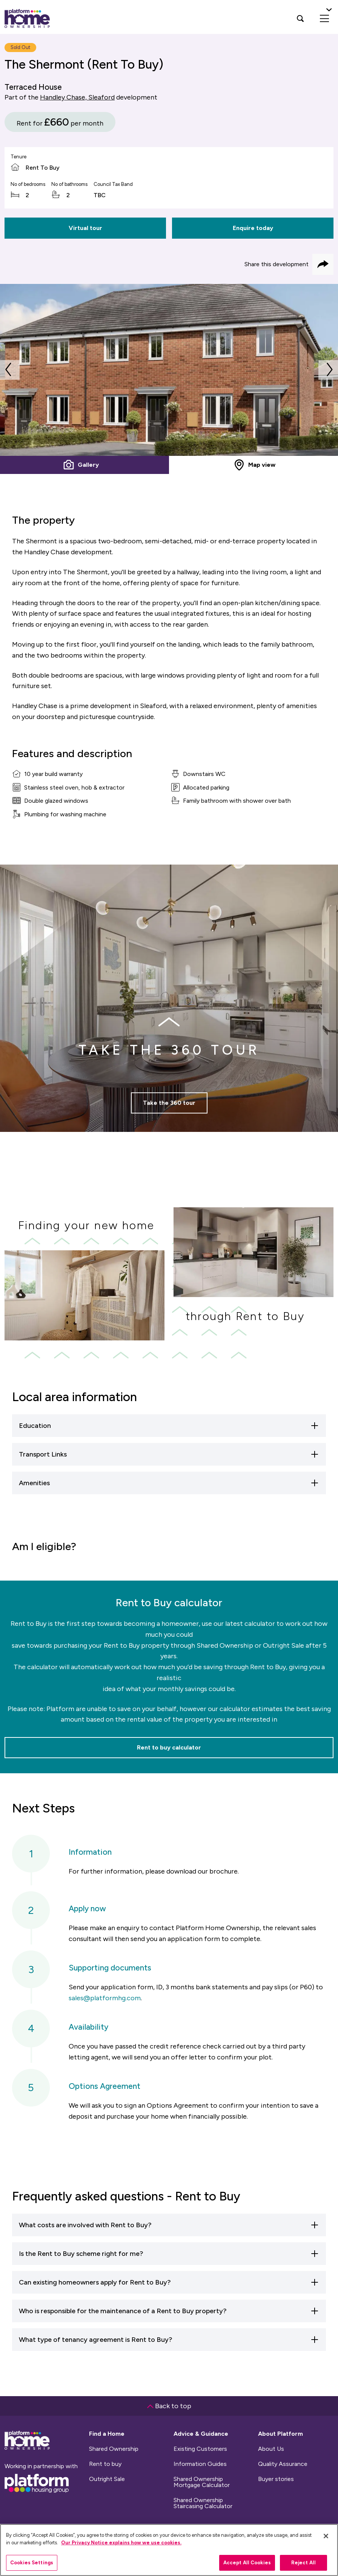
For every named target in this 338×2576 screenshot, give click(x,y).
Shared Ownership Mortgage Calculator (202, 2482)
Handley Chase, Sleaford (77, 97)
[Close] (326, 2536)
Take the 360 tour (169, 1118)
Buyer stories (276, 2479)
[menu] (324, 18)
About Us (271, 2449)
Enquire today (253, 228)
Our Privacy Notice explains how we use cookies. (121, 2542)
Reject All (303, 2562)
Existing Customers (200, 2449)
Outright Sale (107, 2479)
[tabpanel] (169, 370)
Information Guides (200, 2464)
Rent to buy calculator (169, 1747)
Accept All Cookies (247, 2562)
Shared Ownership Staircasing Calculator (203, 2503)
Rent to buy (105, 2464)
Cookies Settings (31, 2562)
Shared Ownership (113, 2449)
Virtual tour (85, 228)
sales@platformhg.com (105, 1998)
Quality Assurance (282, 2464)
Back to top (169, 2406)
